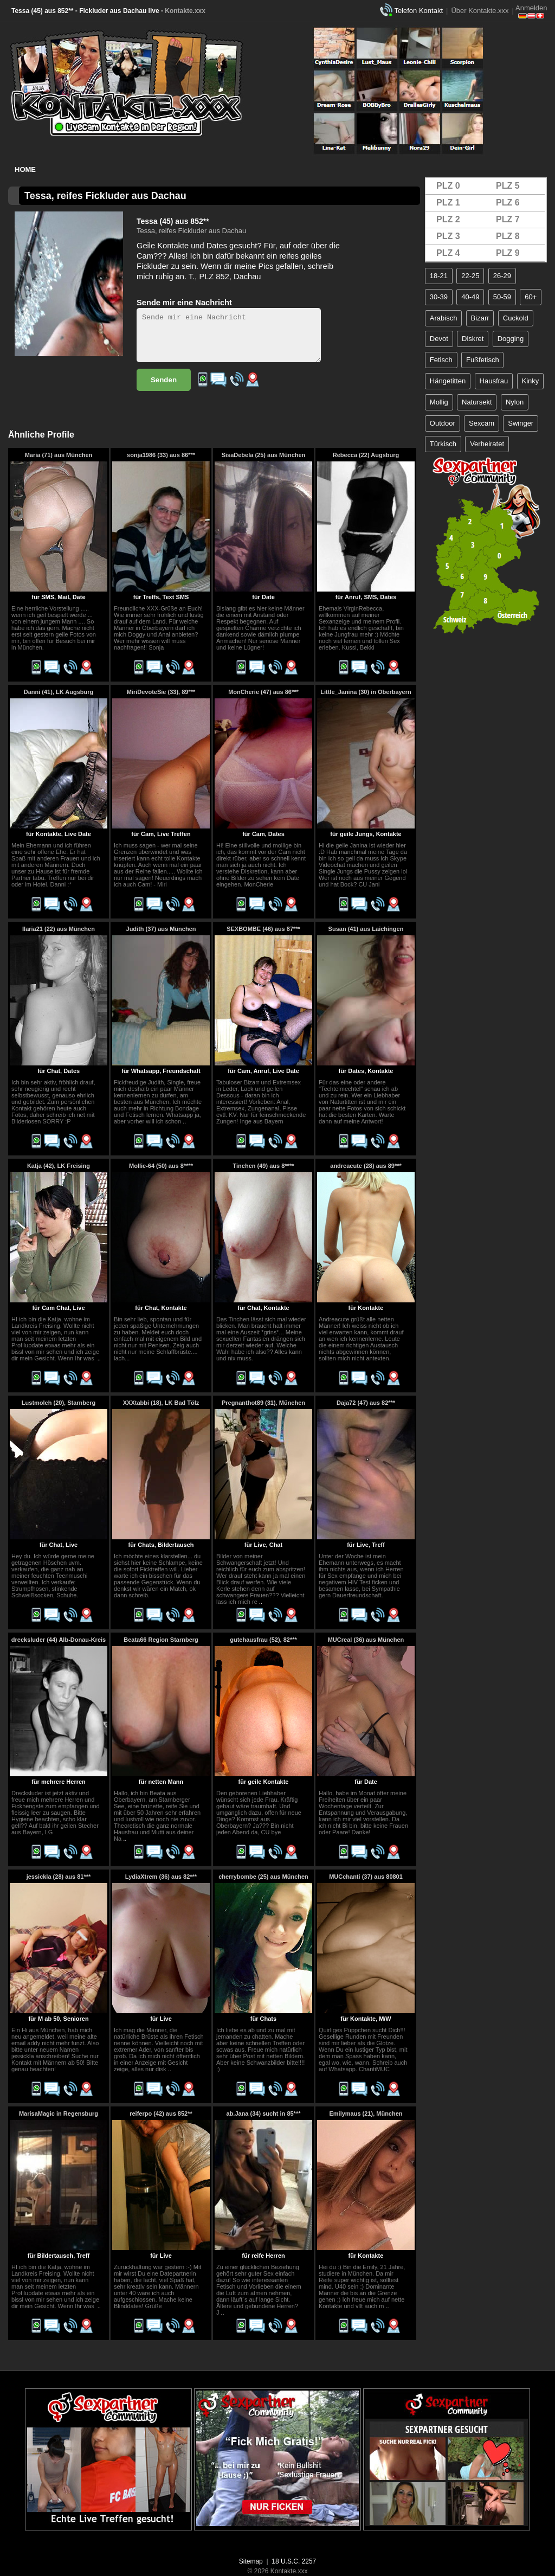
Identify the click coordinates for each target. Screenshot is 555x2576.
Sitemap (251, 2561)
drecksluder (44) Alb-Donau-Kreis (58, 1639)
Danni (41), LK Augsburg (59, 692)
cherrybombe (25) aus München (263, 1876)
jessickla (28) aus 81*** (59, 1876)
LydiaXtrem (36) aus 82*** (161, 1876)
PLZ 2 (448, 219)
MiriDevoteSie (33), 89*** (161, 692)
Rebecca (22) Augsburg (366, 455)
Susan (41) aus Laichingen (366, 929)
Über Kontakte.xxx (479, 11)
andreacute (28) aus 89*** (365, 1165)
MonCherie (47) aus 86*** (263, 692)
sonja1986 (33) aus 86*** (161, 455)
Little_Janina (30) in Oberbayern (365, 692)
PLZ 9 (508, 253)
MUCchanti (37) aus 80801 (366, 1876)
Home (25, 169)
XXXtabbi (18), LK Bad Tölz (161, 1402)
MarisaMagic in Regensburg (58, 2113)
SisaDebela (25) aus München (264, 455)
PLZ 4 (448, 253)
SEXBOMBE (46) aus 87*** (263, 929)
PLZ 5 (508, 185)
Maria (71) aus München (59, 455)
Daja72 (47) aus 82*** (366, 1402)
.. (184, 1121)
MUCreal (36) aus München (366, 1639)
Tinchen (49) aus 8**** (263, 1165)
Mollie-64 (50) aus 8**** (161, 1165)
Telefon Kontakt (418, 11)
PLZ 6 (508, 202)
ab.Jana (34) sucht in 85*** (264, 2113)
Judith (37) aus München (161, 929)
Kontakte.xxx (185, 11)
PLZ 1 (448, 202)
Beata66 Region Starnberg (161, 1639)
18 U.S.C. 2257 (294, 2561)
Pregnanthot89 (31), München (263, 1402)
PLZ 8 (508, 236)
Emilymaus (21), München (365, 2113)
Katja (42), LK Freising (58, 1165)
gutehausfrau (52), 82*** (263, 1639)
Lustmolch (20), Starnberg (58, 1402)
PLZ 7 (508, 219)
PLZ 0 (448, 185)
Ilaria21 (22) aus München (58, 929)
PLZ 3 (448, 236)
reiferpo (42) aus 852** (161, 2113)
